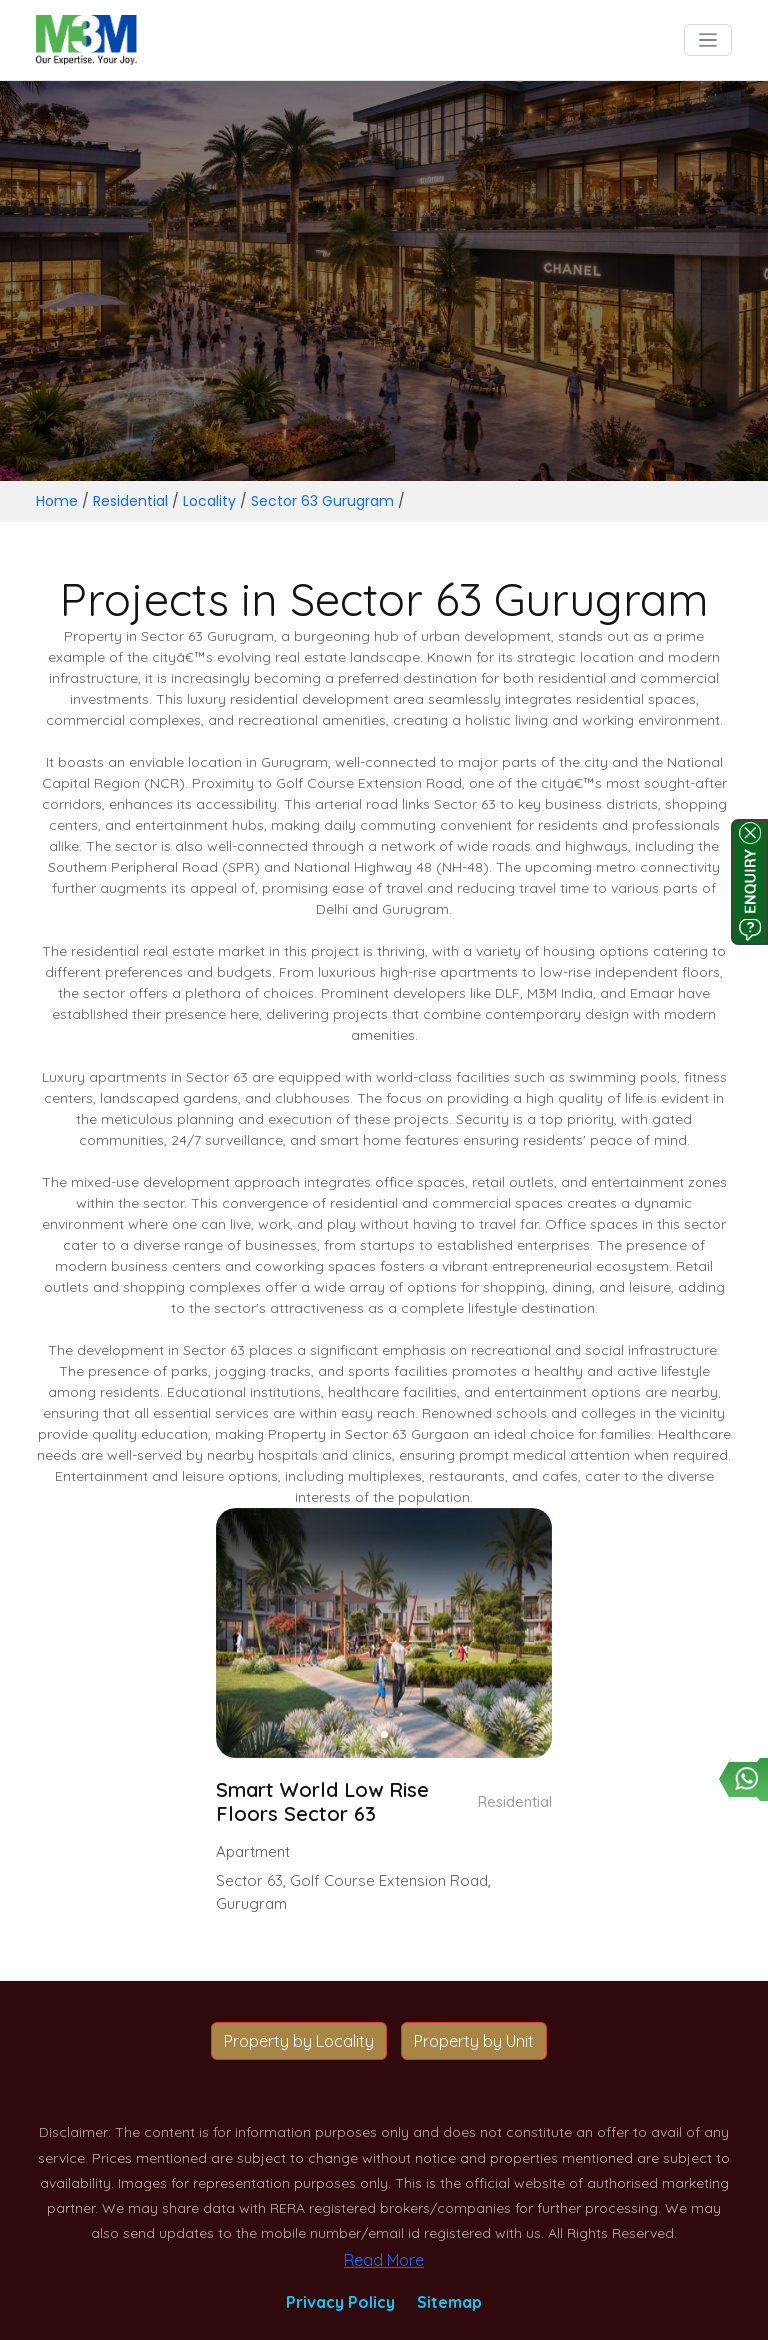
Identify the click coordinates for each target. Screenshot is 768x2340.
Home (57, 501)
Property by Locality (299, 2041)
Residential (130, 501)
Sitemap (449, 2302)
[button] (384, 1734)
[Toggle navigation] (708, 40)
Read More (384, 2260)
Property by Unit (474, 2041)
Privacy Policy (340, 2302)
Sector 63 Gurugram (322, 501)
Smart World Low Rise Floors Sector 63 (322, 1802)
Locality (209, 501)
